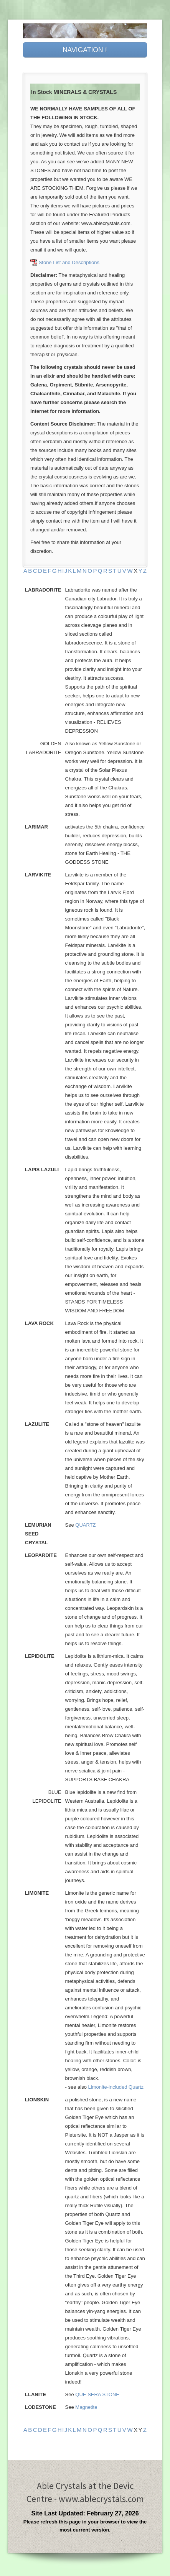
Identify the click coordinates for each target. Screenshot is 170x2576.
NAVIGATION (85, 50)
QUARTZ (85, 1525)
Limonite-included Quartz (116, 2087)
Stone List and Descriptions (69, 262)
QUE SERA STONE (97, 2394)
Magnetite (86, 2407)
